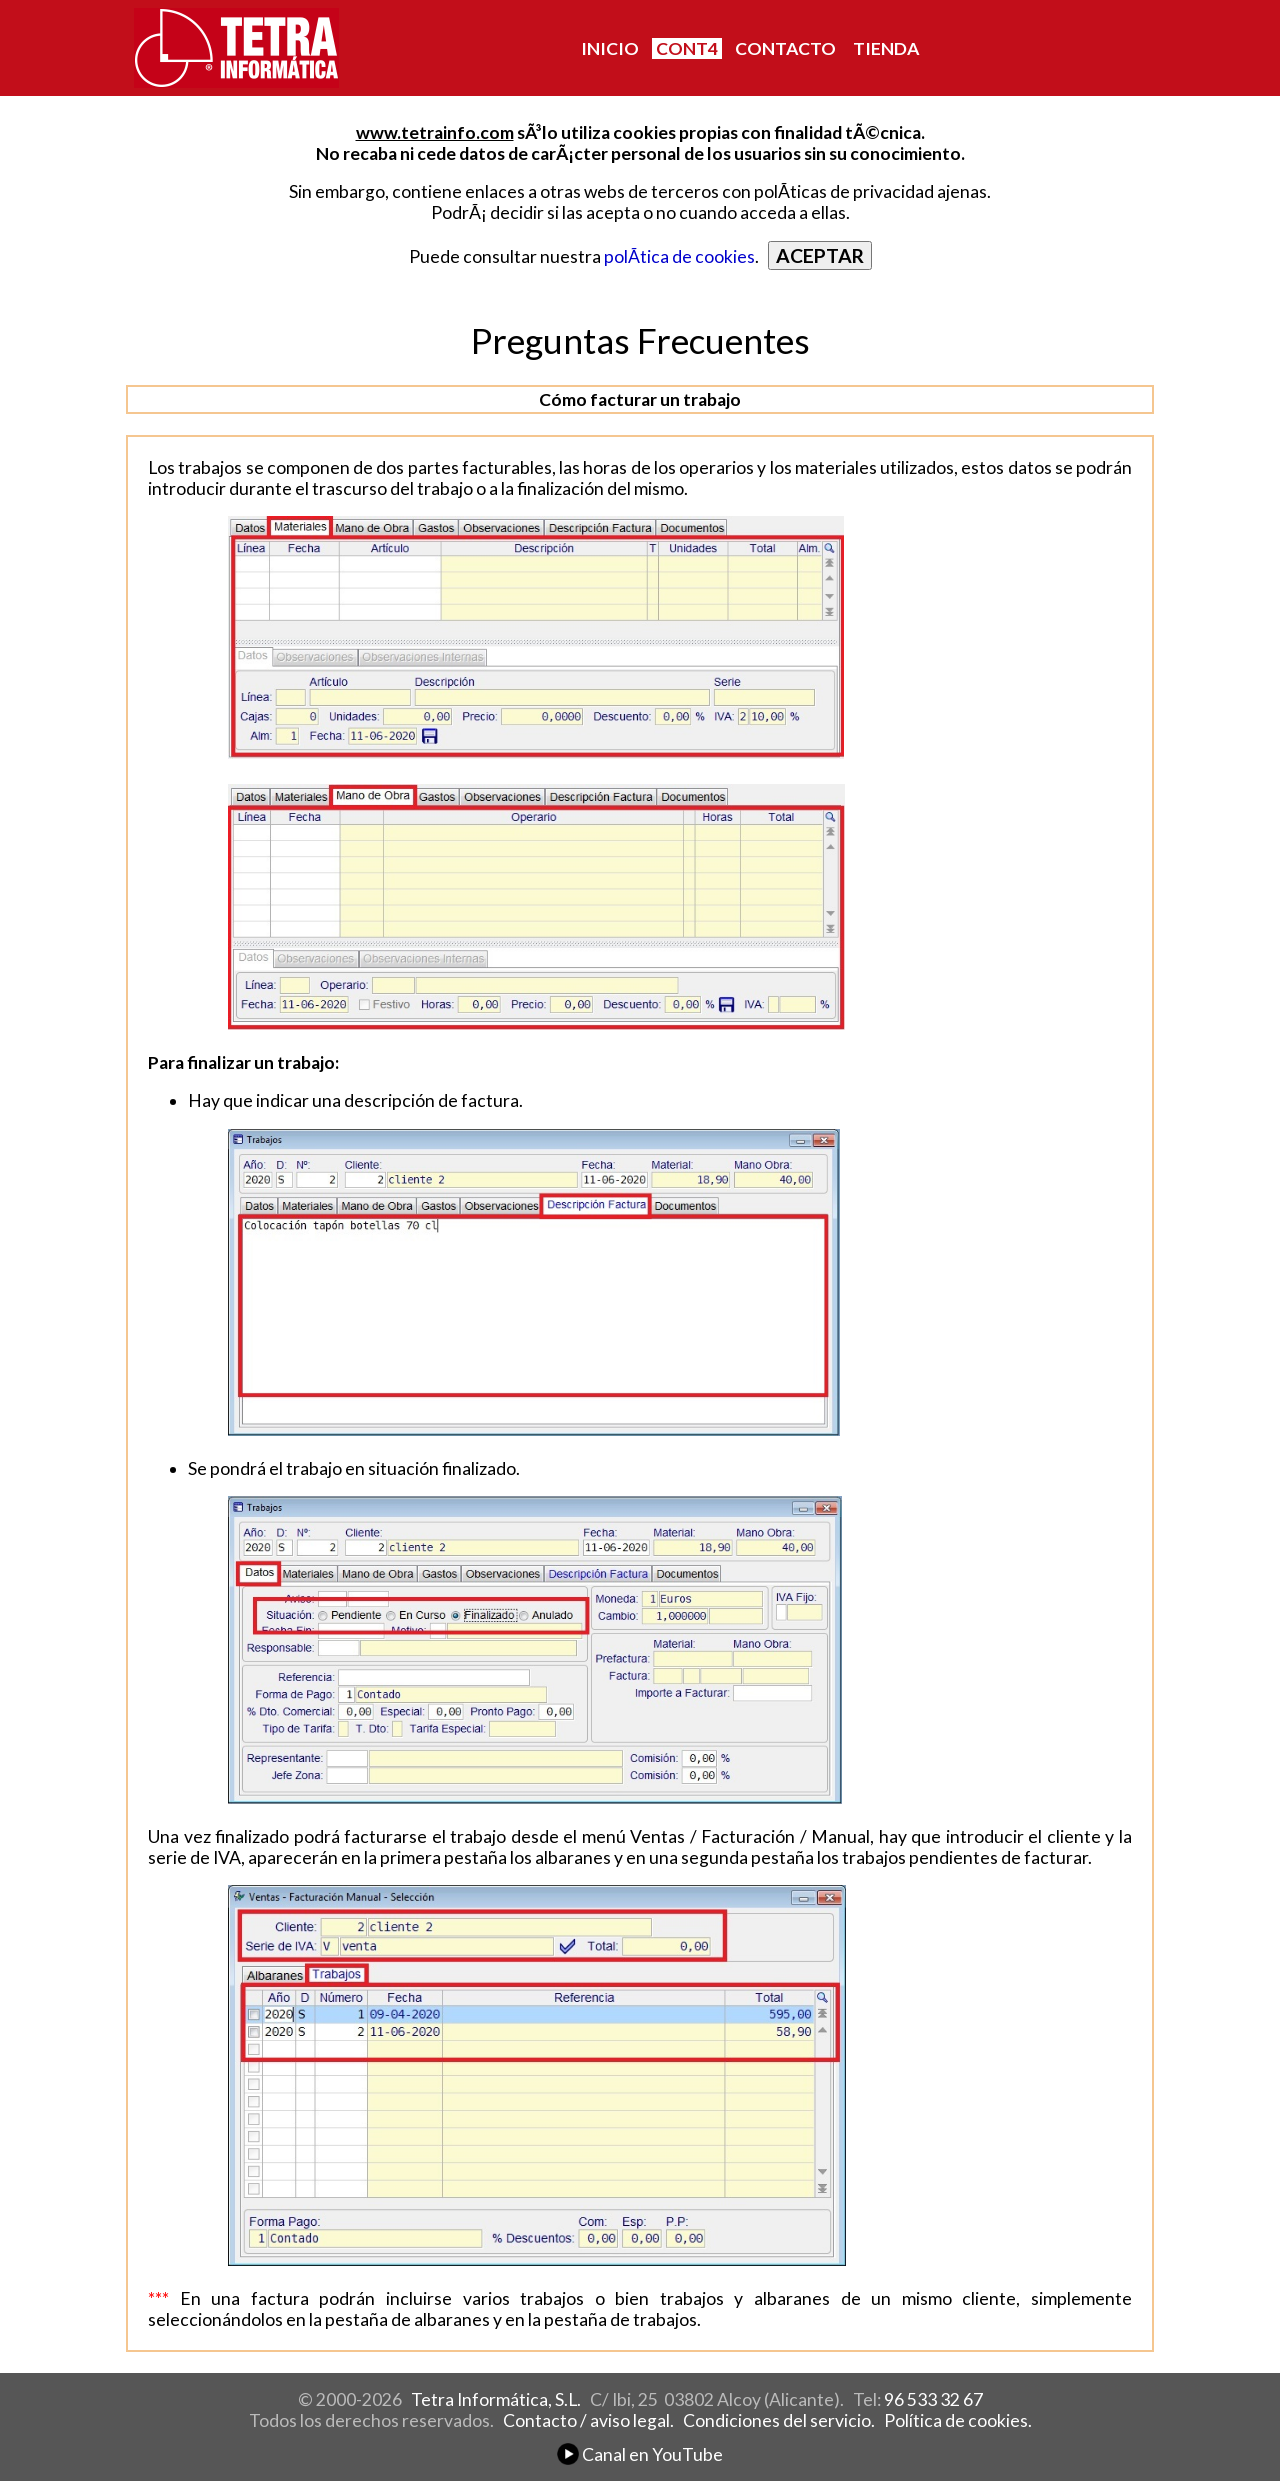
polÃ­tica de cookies (679, 256)
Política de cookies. (958, 2420)
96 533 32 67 (933, 2399)
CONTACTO (785, 48)
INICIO (610, 48)
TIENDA (886, 48)
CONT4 (687, 48)
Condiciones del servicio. (779, 2420)
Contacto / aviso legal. (588, 2420)
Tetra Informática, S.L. (496, 2399)
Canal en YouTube (640, 2454)
